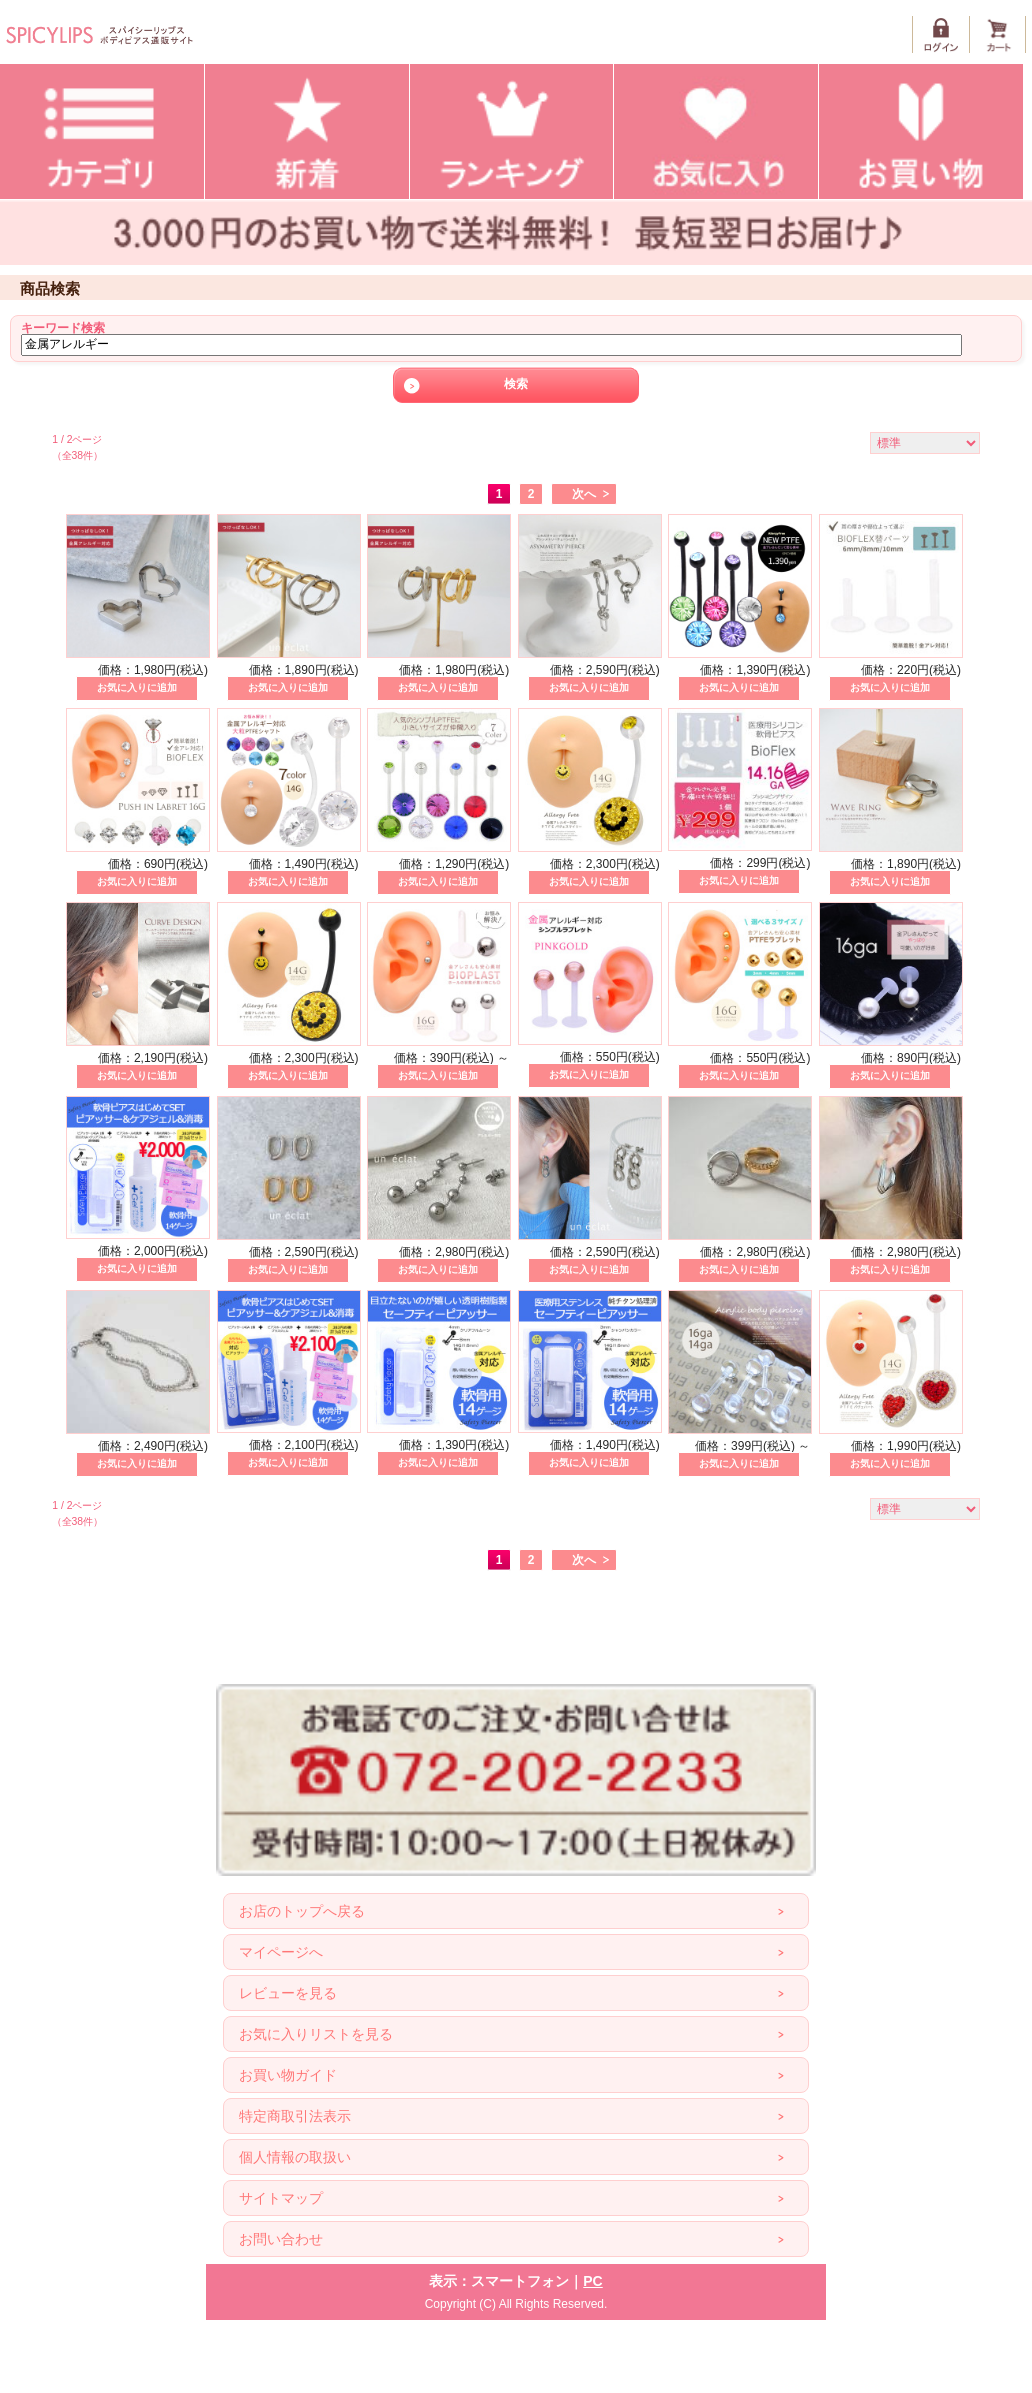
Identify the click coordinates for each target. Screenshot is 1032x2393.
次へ (584, 494)
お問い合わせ (281, 2239)
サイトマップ (281, 2198)
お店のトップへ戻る (302, 1911)
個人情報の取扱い (295, 2157)
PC (592, 2281)
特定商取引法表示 (295, 2116)
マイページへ (281, 1952)
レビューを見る (288, 1993)
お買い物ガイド (288, 2075)
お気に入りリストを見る (316, 2034)
